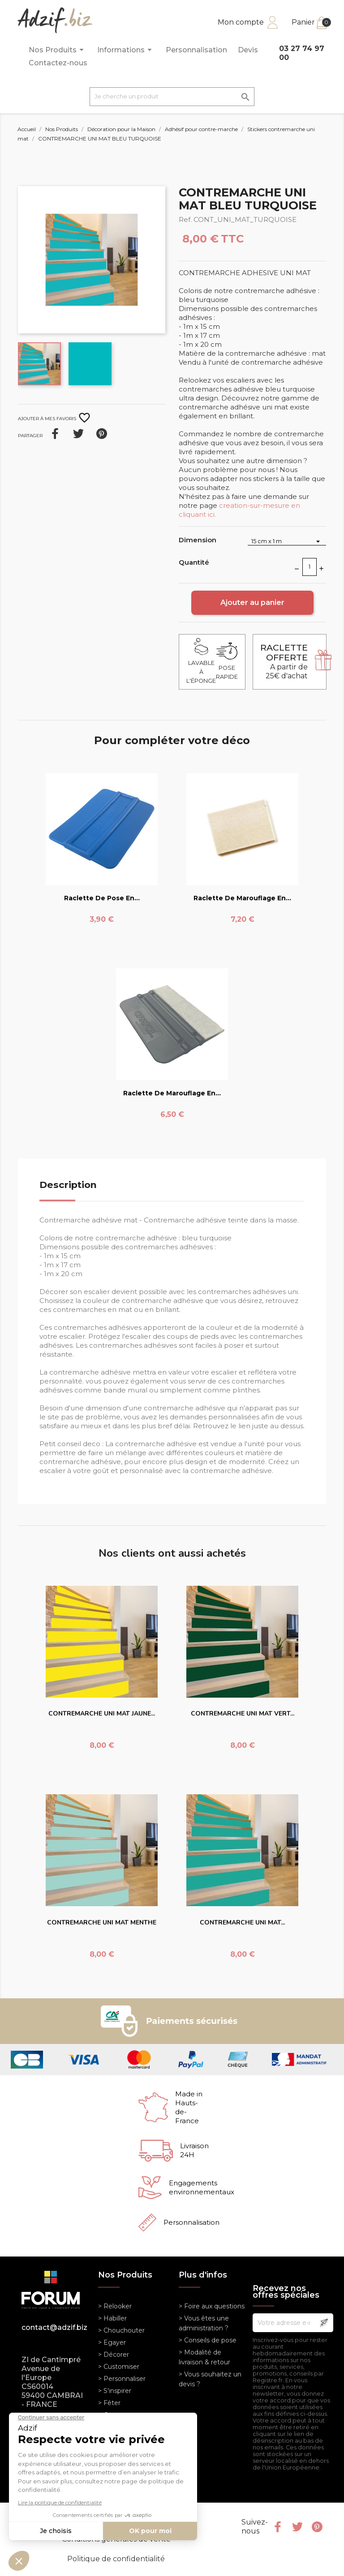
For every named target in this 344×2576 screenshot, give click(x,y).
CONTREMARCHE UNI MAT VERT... (242, 1713)
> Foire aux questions (212, 2306)
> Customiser (118, 2367)
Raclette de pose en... (102, 898)
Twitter (297, 2527)
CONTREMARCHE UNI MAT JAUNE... (101, 1713)
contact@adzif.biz (53, 2327)
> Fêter (109, 2403)
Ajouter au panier (252, 602)
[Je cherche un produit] (172, 96)
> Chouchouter (121, 2330)
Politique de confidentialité (116, 2559)
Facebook (278, 2527)
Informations (126, 50)
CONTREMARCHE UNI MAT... (242, 1922)
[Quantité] (309, 567)
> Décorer (113, 2354)
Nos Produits (57, 50)
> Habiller (112, 2318)
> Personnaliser (122, 2379)
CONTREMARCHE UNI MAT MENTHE (101, 1922)
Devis (248, 50)
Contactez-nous (58, 63)
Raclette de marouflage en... (242, 898)
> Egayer (112, 2342)
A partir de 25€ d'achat (284, 661)
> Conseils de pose (207, 2340)
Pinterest (102, 434)
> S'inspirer (114, 2391)
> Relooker (115, 2306)
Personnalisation (196, 50)
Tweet (78, 434)
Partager (55, 434)
